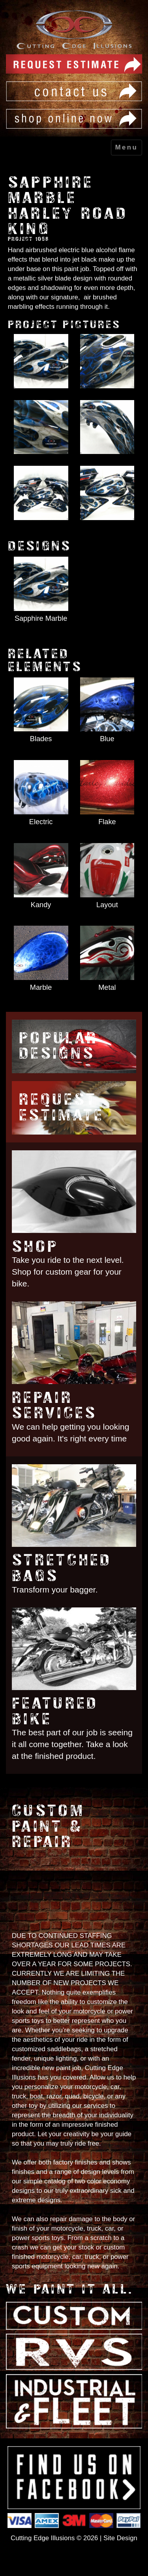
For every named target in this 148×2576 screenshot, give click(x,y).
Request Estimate (61, 1107)
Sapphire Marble (41, 618)
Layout (107, 905)
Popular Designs (58, 1046)
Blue (107, 739)
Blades (41, 739)
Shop (35, 1246)
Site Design (120, 2538)
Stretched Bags (62, 1568)
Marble (41, 987)
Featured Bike (55, 1711)
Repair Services (54, 1405)
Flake (107, 822)
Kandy (41, 905)
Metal (107, 987)
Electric (41, 822)
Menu (126, 147)
